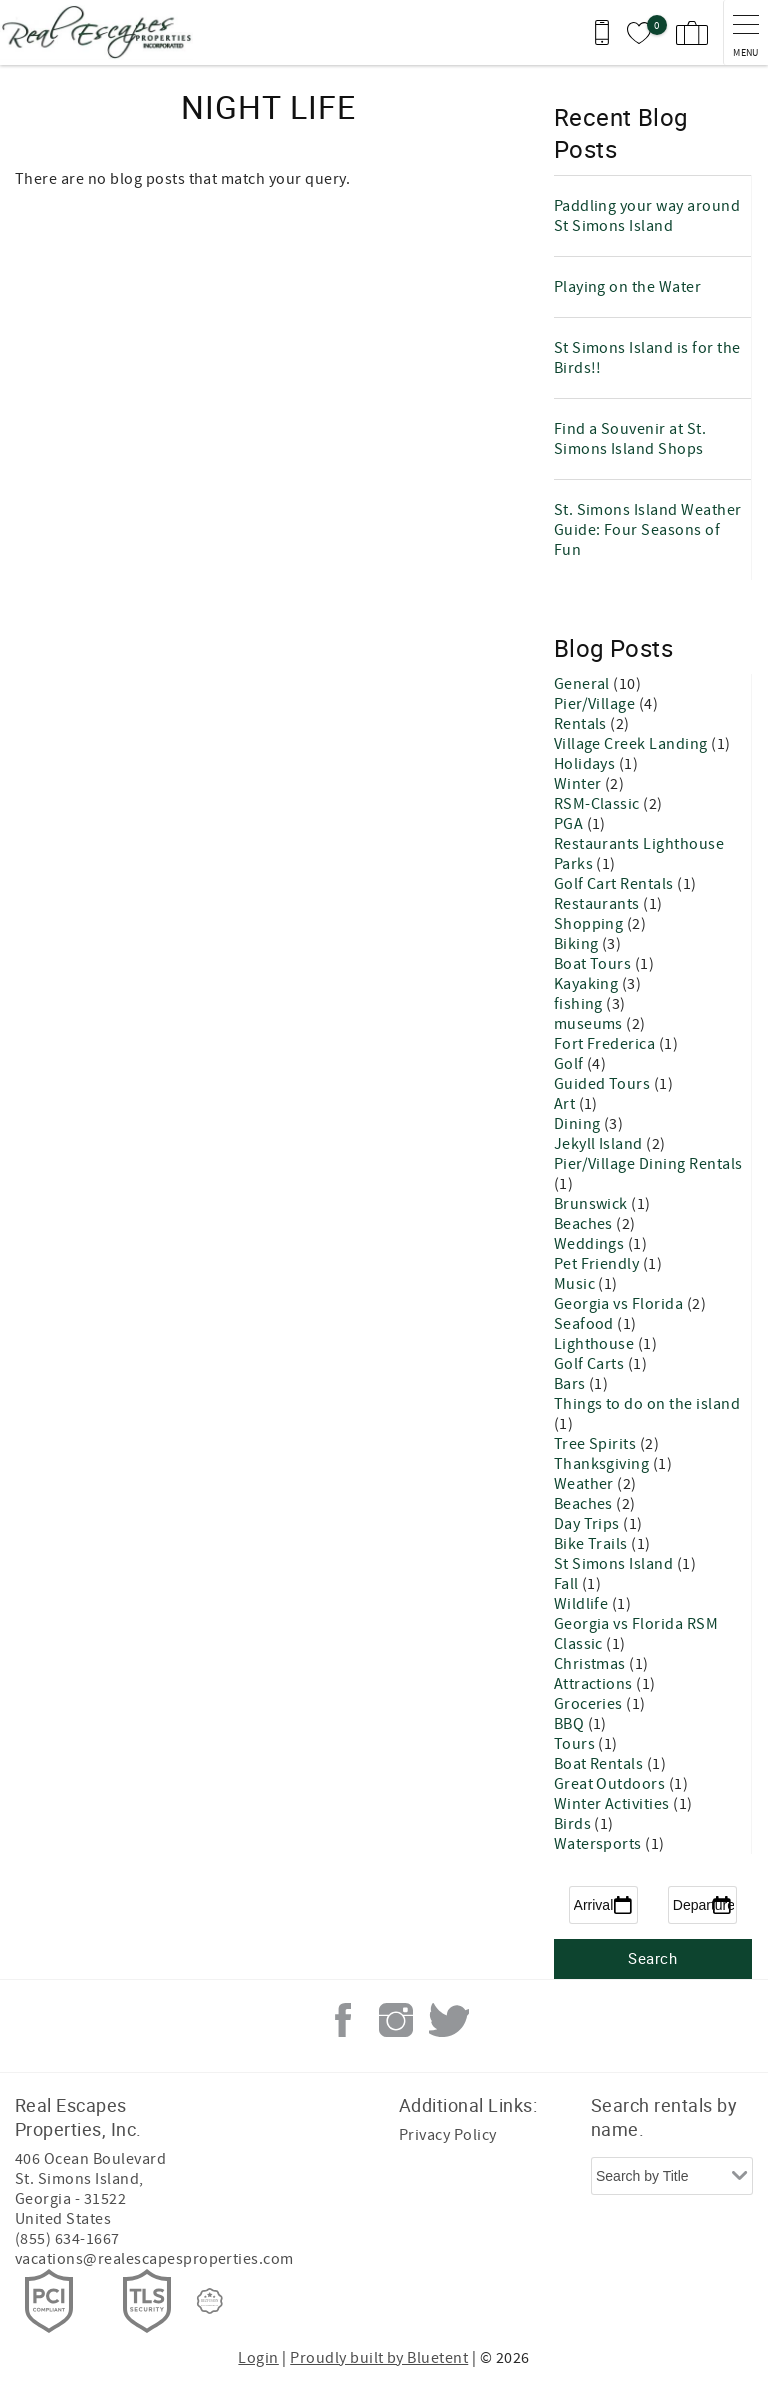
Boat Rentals (600, 1764)
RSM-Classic (599, 804)
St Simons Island (615, 1564)
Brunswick (593, 1204)
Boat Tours (594, 964)
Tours (576, 1744)
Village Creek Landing (633, 744)
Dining (579, 1124)
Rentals (582, 724)
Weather (586, 1484)
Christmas (592, 1664)
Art (566, 1104)
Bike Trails (593, 1544)
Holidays (586, 764)
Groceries (590, 1704)
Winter (579, 784)
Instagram (396, 2020)
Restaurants (599, 904)
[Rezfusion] (210, 2301)
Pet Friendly (598, 1264)
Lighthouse (596, 1344)
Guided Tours (604, 1084)
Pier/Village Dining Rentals (648, 1164)
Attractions (595, 1684)
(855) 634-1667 (67, 2239)
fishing (580, 1004)
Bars (571, 1384)
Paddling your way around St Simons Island (647, 216)
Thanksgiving (603, 1464)
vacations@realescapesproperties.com (154, 2259)
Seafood (586, 1324)
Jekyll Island (600, 1144)
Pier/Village (596, 704)
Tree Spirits (597, 1444)
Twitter (449, 2020)
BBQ (571, 1724)
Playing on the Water (628, 287)
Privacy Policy (448, 2135)
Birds (574, 1824)
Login (258, 2358)
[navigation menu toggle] (745, 32)
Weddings (591, 1244)
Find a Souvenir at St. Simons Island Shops (630, 439)
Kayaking (588, 984)
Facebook (343, 2020)
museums (590, 1024)
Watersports (600, 1844)
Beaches (585, 1224)
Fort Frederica (606, 1044)
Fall (568, 1584)
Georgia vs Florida (620, 1304)
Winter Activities (614, 1804)
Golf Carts (591, 1364)
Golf (570, 1064)
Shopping (590, 924)
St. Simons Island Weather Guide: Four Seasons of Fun (648, 530)
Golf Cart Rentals (616, 884)
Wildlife (583, 1604)
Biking (578, 944)
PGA (570, 824)
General (584, 684)
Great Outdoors (611, 1784)
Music (576, 1284)
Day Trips (589, 1524)
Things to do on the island (647, 1404)
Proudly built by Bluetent (379, 2358)
